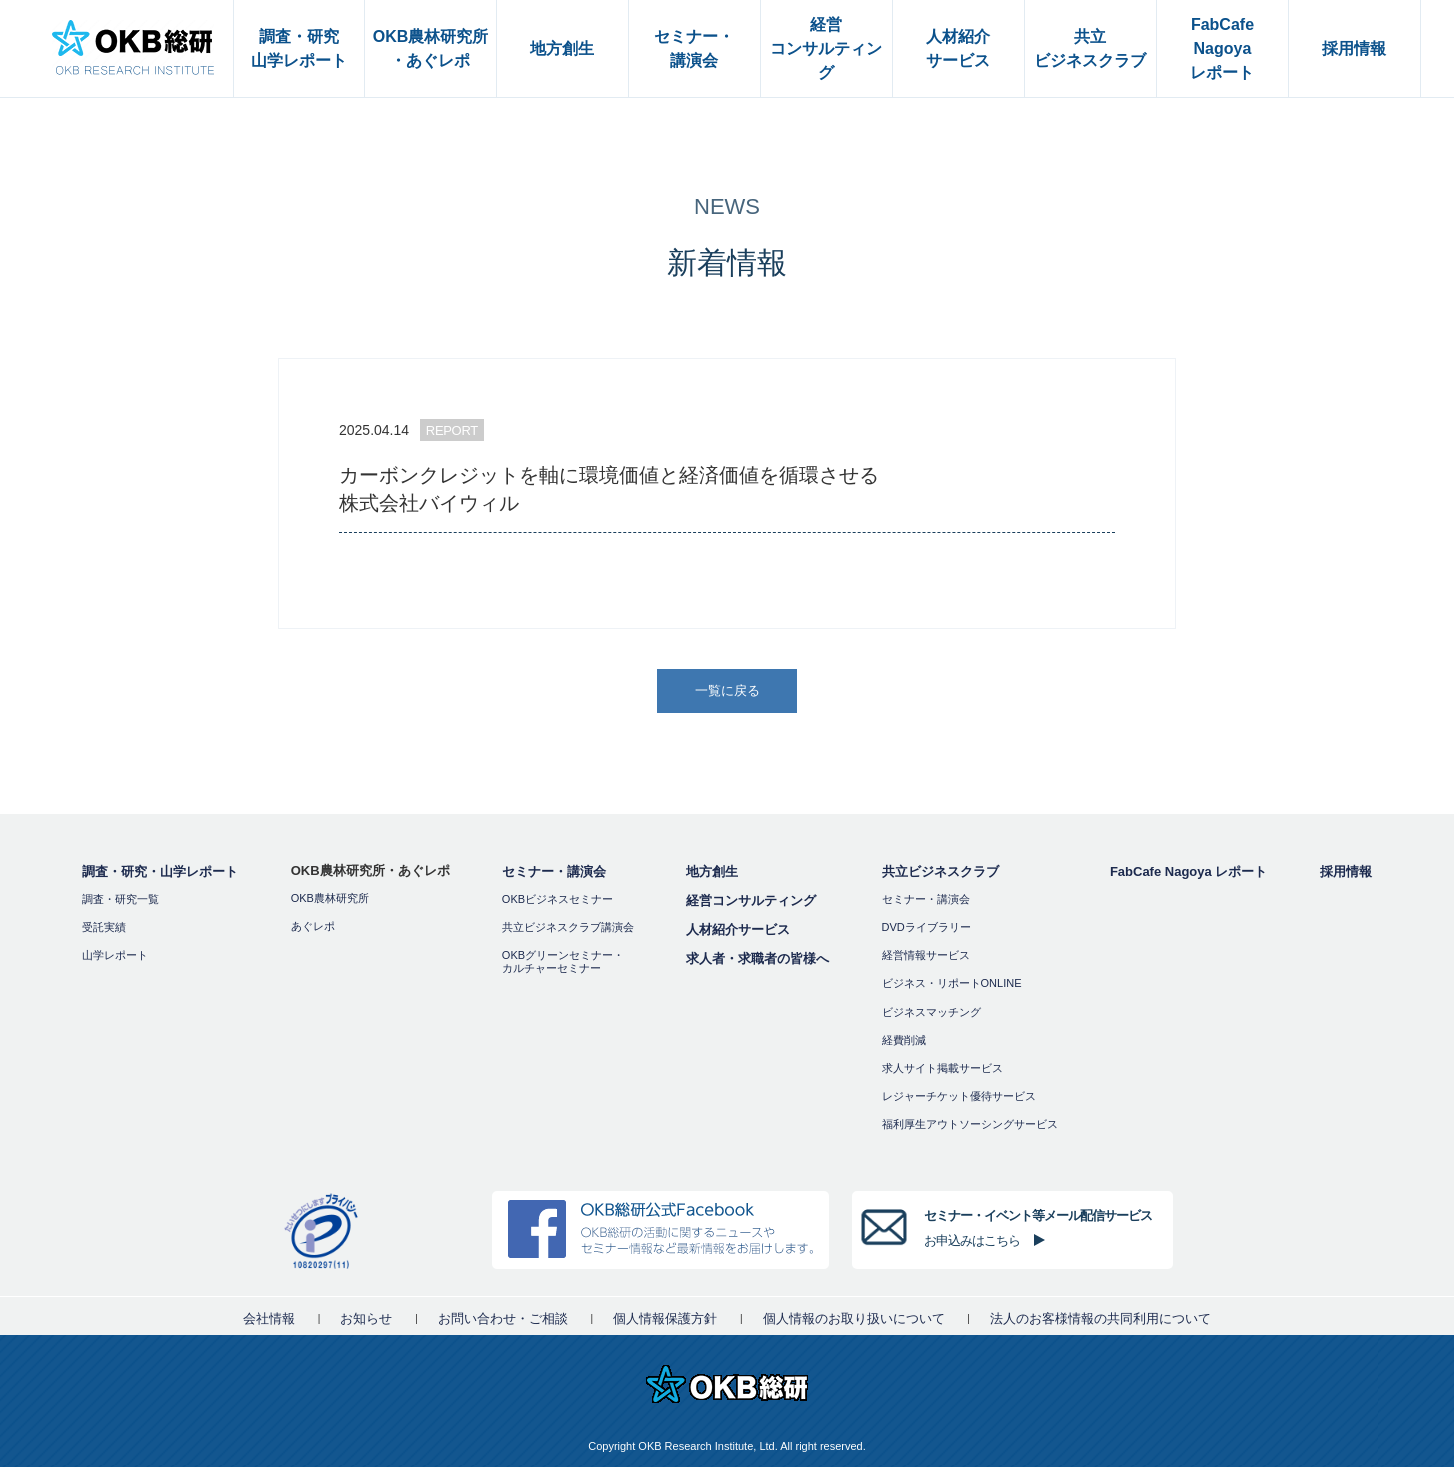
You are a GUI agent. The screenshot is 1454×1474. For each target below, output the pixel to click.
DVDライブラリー (926, 933)
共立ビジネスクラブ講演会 (568, 933)
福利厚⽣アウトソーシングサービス (970, 1131)
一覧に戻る (729, 693)
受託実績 (104, 933)
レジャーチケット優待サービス (959, 1102)
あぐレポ (313, 932)
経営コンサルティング (751, 906)
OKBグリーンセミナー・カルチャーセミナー (563, 967)
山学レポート (115, 961)
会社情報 (269, 1325)
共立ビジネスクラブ (940, 877)
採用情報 (1346, 877)
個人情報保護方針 (665, 1325)
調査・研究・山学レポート (160, 877)
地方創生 (712, 877)
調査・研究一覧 (120, 905)
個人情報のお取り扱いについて (854, 1325)
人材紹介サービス (738, 935)
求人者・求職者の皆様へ (757, 964)
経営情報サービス (926, 961)
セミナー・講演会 (554, 877)
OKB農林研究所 (330, 904)
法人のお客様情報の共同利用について (1100, 1325)
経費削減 (904, 1046)
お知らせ (366, 1325)
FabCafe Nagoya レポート (1188, 877)
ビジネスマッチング (931, 1018)
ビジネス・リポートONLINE (952, 990)
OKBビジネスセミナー (557, 905)
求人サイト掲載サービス (942, 1074)
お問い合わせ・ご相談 (503, 1325)
